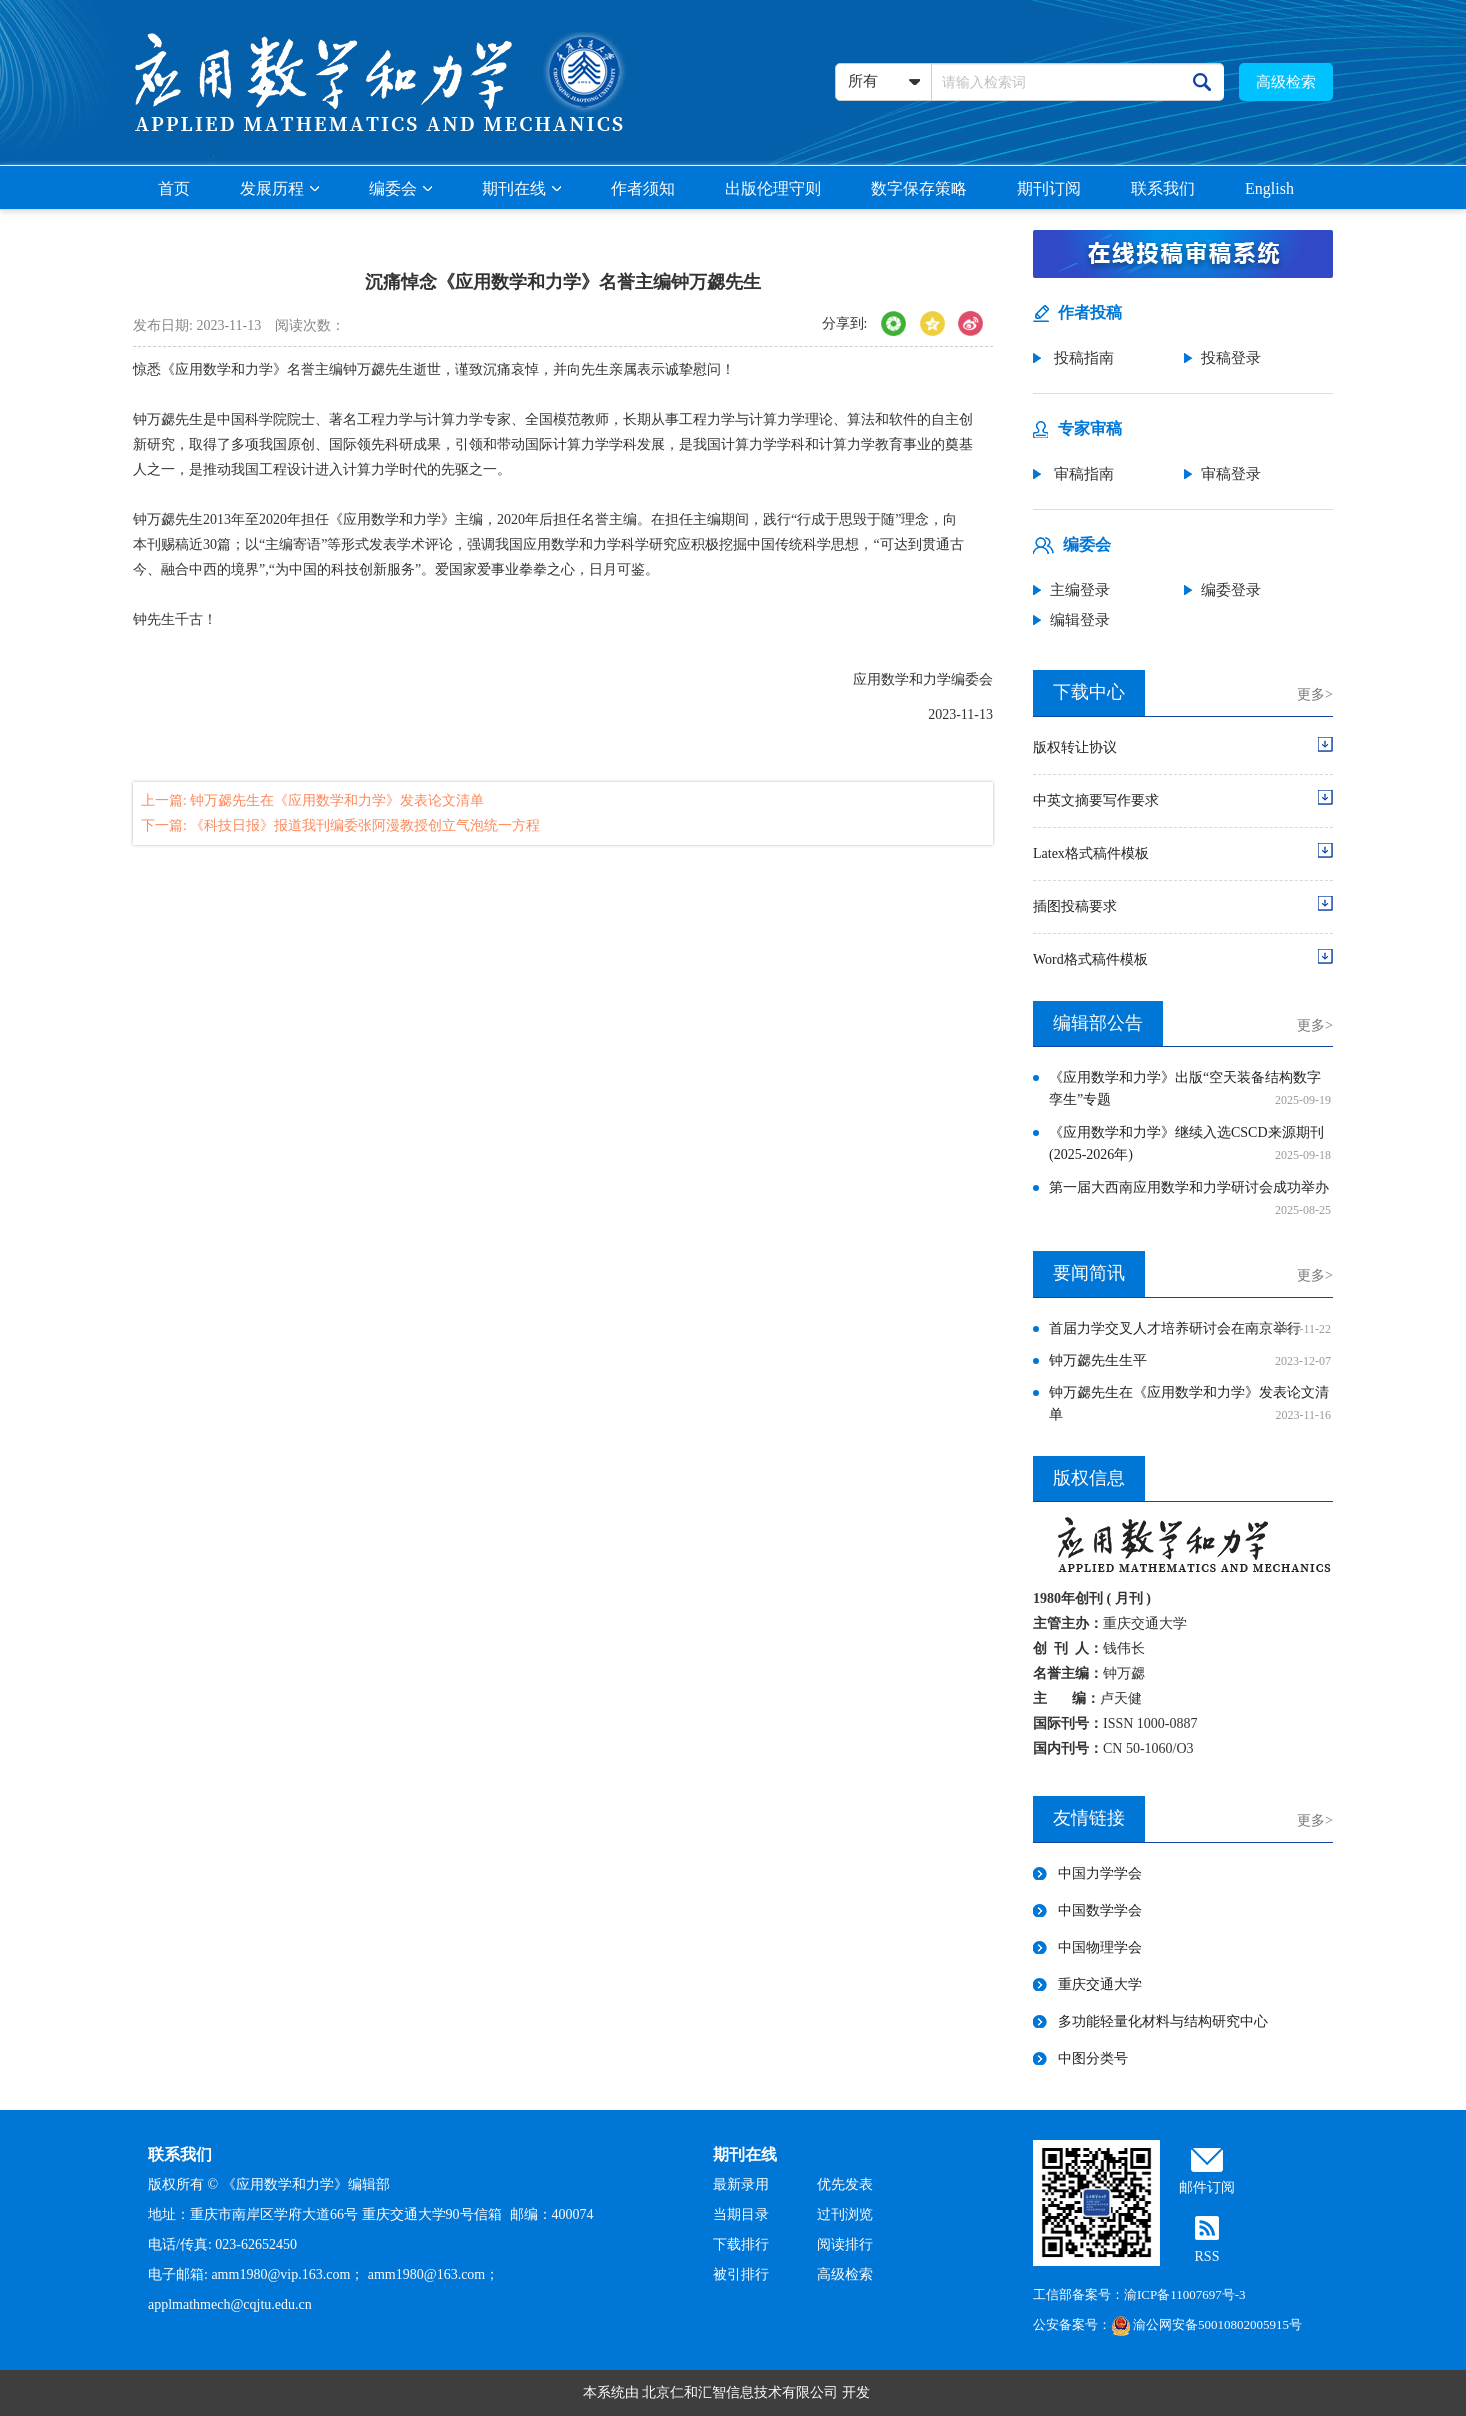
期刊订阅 (1049, 188)
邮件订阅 (1207, 2187)
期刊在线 (521, 188)
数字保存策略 (919, 188)
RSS (1207, 2256)
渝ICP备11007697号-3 (1185, 2294)
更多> (1315, 694)
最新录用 (741, 2184)
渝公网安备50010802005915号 (1206, 2324)
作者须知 (643, 188)
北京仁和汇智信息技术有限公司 (740, 2392)
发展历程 (279, 188)
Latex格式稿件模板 (1091, 853)
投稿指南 (1082, 358)
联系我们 (1163, 188)
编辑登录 (1080, 620)
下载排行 (741, 2244)
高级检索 (1286, 82)
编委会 (400, 188)
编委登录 (1231, 590)
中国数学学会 (1100, 1910)
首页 (174, 188)
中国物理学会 (1100, 1947)
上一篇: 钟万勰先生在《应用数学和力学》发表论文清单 (312, 800)
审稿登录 (1231, 474)
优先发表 (845, 2184)
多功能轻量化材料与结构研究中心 (1163, 2021)
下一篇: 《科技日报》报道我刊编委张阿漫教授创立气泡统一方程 (340, 825)
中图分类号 (1093, 2058)
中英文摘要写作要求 (1096, 800)
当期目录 (741, 2214)
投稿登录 (1231, 358)
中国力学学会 (1100, 1873)
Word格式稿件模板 (1090, 959)
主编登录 (1080, 590)
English (1269, 188)
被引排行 (741, 2274)
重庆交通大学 (1100, 1984)
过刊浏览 (845, 2214)
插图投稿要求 (1075, 906)
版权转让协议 (1075, 747)
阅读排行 (845, 2244)
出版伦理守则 (773, 188)
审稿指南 (1082, 474)
